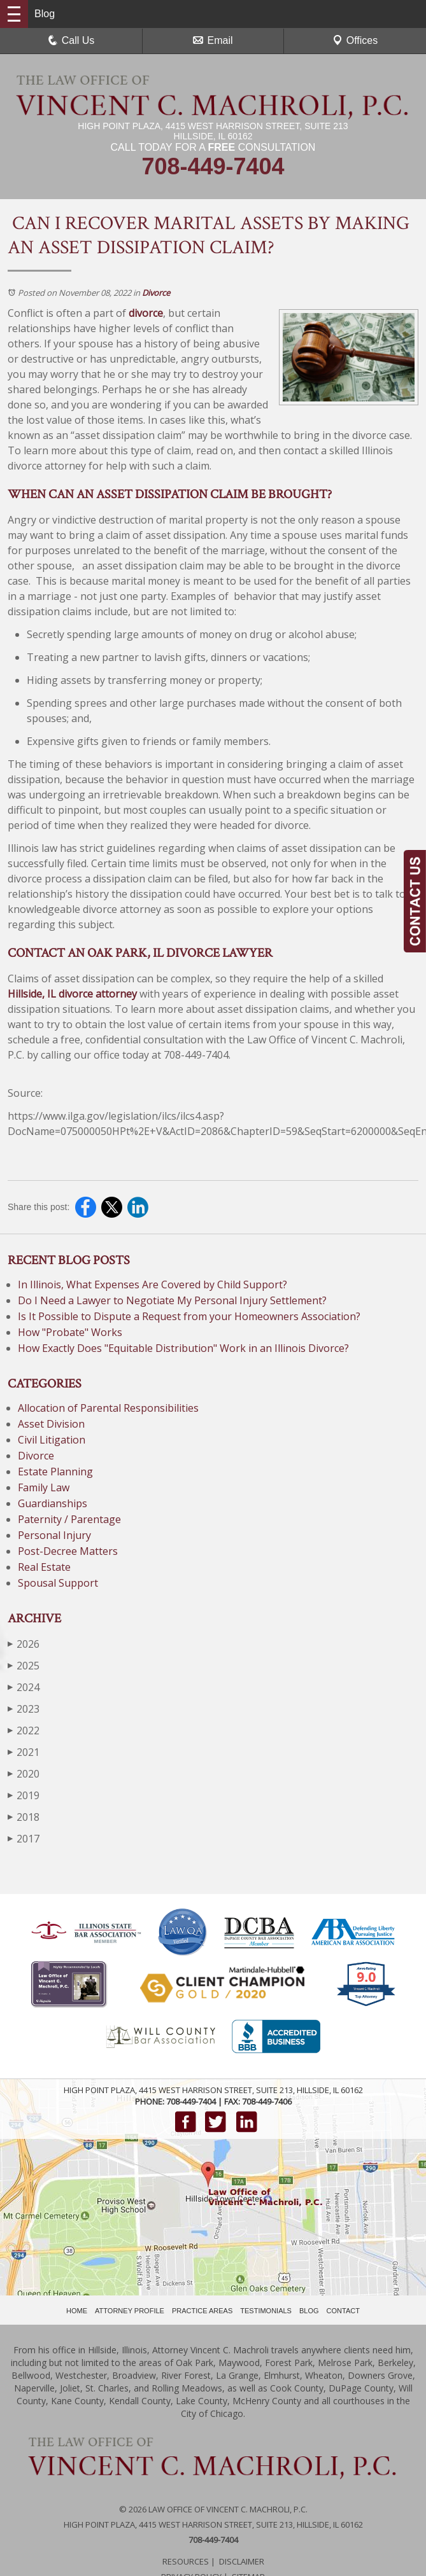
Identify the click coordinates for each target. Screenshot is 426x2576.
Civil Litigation (51, 1440)
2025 (23, 1665)
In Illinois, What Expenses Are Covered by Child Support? (152, 1284)
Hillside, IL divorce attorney (72, 994)
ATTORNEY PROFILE (129, 2311)
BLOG (309, 2311)
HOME (76, 2311)
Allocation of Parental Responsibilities (108, 1408)
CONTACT (343, 2311)
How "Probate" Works (70, 1332)
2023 (23, 1708)
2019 (23, 1795)
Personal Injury (54, 1535)
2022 (23, 1730)
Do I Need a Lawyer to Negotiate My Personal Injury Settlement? (173, 1300)
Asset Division (51, 1424)
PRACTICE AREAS (202, 2311)
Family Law (43, 1487)
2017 (23, 1838)
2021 (23, 1751)
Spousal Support (58, 1583)
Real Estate (44, 1567)
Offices (355, 40)
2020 (23, 1773)
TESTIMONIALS (266, 2311)
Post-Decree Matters (68, 1551)
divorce (146, 313)
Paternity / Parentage (69, 1519)
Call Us (71, 40)
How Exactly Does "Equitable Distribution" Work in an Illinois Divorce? (183, 1348)
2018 (23, 1816)
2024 (23, 1687)
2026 (23, 1643)
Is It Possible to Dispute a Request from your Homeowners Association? (189, 1316)
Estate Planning (55, 1472)
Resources (185, 2561)
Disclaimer (241, 2561)
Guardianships (52, 1503)
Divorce (156, 292)
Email (212, 40)
